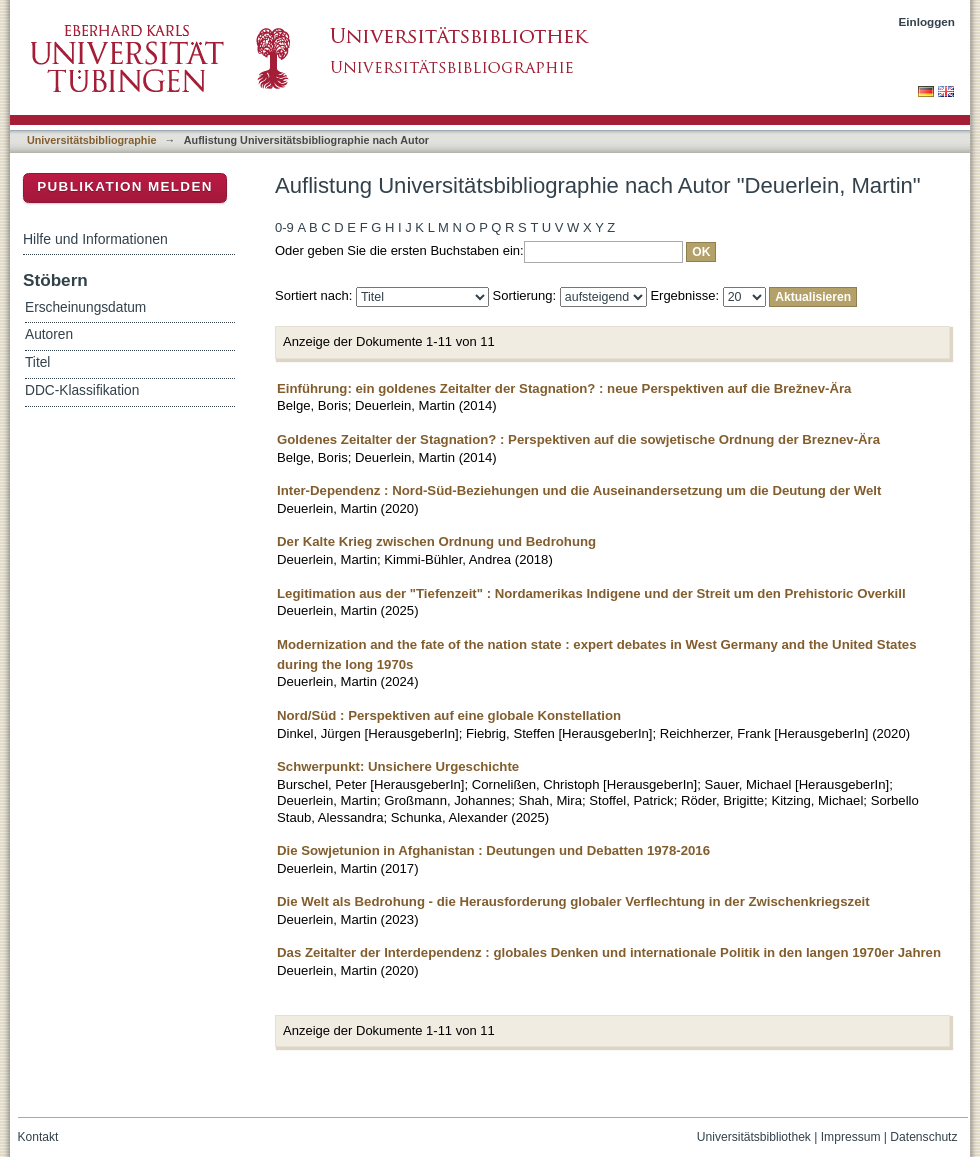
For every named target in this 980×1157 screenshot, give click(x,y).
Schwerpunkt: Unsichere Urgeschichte (398, 766)
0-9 (284, 227)
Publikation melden (125, 186)
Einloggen (927, 21)
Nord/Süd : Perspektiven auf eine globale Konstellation (449, 715)
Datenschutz (923, 1137)
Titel (37, 362)
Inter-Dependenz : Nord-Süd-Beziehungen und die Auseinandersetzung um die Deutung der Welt (579, 490)
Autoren (49, 334)
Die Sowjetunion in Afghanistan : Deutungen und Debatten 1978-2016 (493, 850)
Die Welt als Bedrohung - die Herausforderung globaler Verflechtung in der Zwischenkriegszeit (573, 901)
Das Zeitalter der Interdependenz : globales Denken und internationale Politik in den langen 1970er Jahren (609, 952)
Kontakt (38, 1137)
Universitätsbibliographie (91, 140)
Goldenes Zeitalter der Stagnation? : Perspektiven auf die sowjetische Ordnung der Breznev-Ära (578, 439)
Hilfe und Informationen (95, 239)
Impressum (851, 1137)
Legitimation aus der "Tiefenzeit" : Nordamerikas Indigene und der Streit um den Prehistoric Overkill (591, 593)
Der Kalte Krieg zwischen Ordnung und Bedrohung (436, 541)
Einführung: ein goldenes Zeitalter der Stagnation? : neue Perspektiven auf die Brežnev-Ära (564, 388)
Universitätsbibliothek (754, 1137)
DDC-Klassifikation (82, 390)
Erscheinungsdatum (85, 307)
